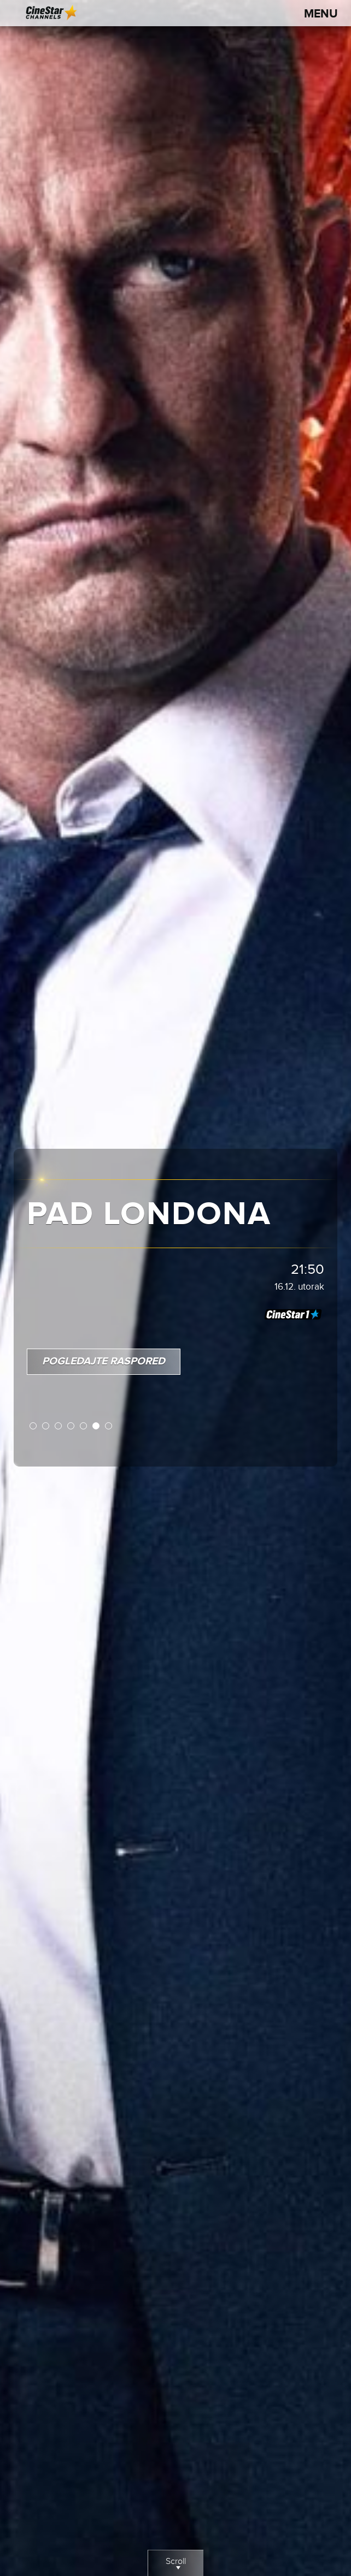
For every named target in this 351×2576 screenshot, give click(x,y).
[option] (175, 1288)
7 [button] (109, 1426)
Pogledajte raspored (103, 1361)
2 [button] (46, 1426)
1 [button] (33, 1426)
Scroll (176, 2566)
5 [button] (83, 1426)
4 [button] (71, 1426)
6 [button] (96, 1426)
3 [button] (58, 1426)
